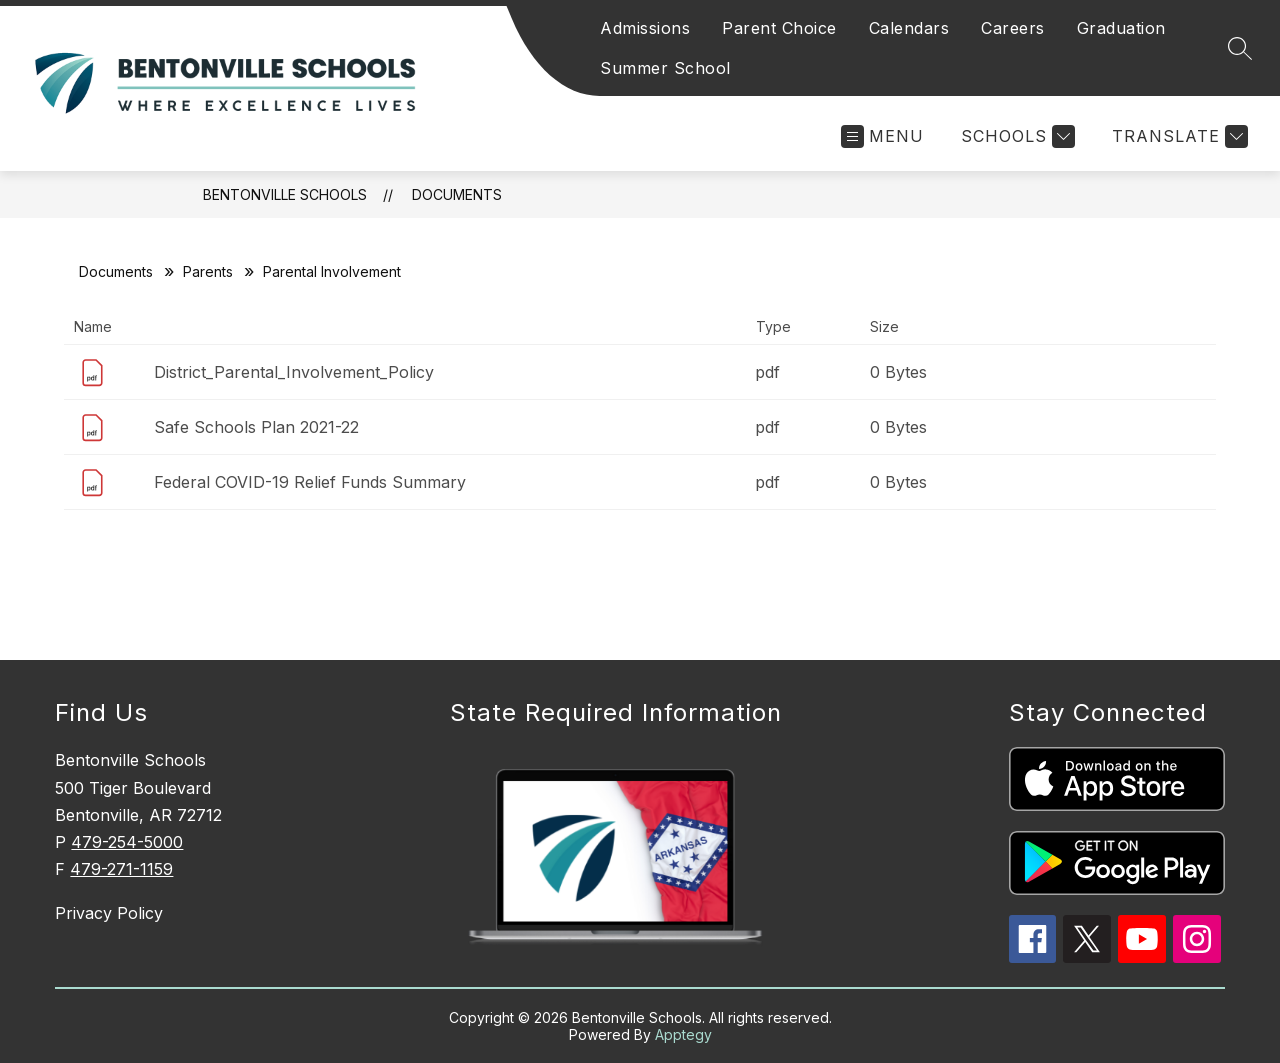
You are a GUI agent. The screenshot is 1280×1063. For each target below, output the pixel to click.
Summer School (665, 68)
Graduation (1121, 28)
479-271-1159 (121, 869)
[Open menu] (882, 136)
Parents (208, 271)
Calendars (909, 28)
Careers (1013, 28)
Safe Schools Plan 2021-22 (256, 427)
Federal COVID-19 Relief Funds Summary (310, 482)
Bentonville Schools (285, 194)
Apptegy (683, 1034)
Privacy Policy (109, 913)
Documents (457, 194)
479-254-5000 (127, 842)
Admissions (645, 28)
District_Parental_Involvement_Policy (294, 372)
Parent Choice (779, 28)
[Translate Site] (1177, 136)
